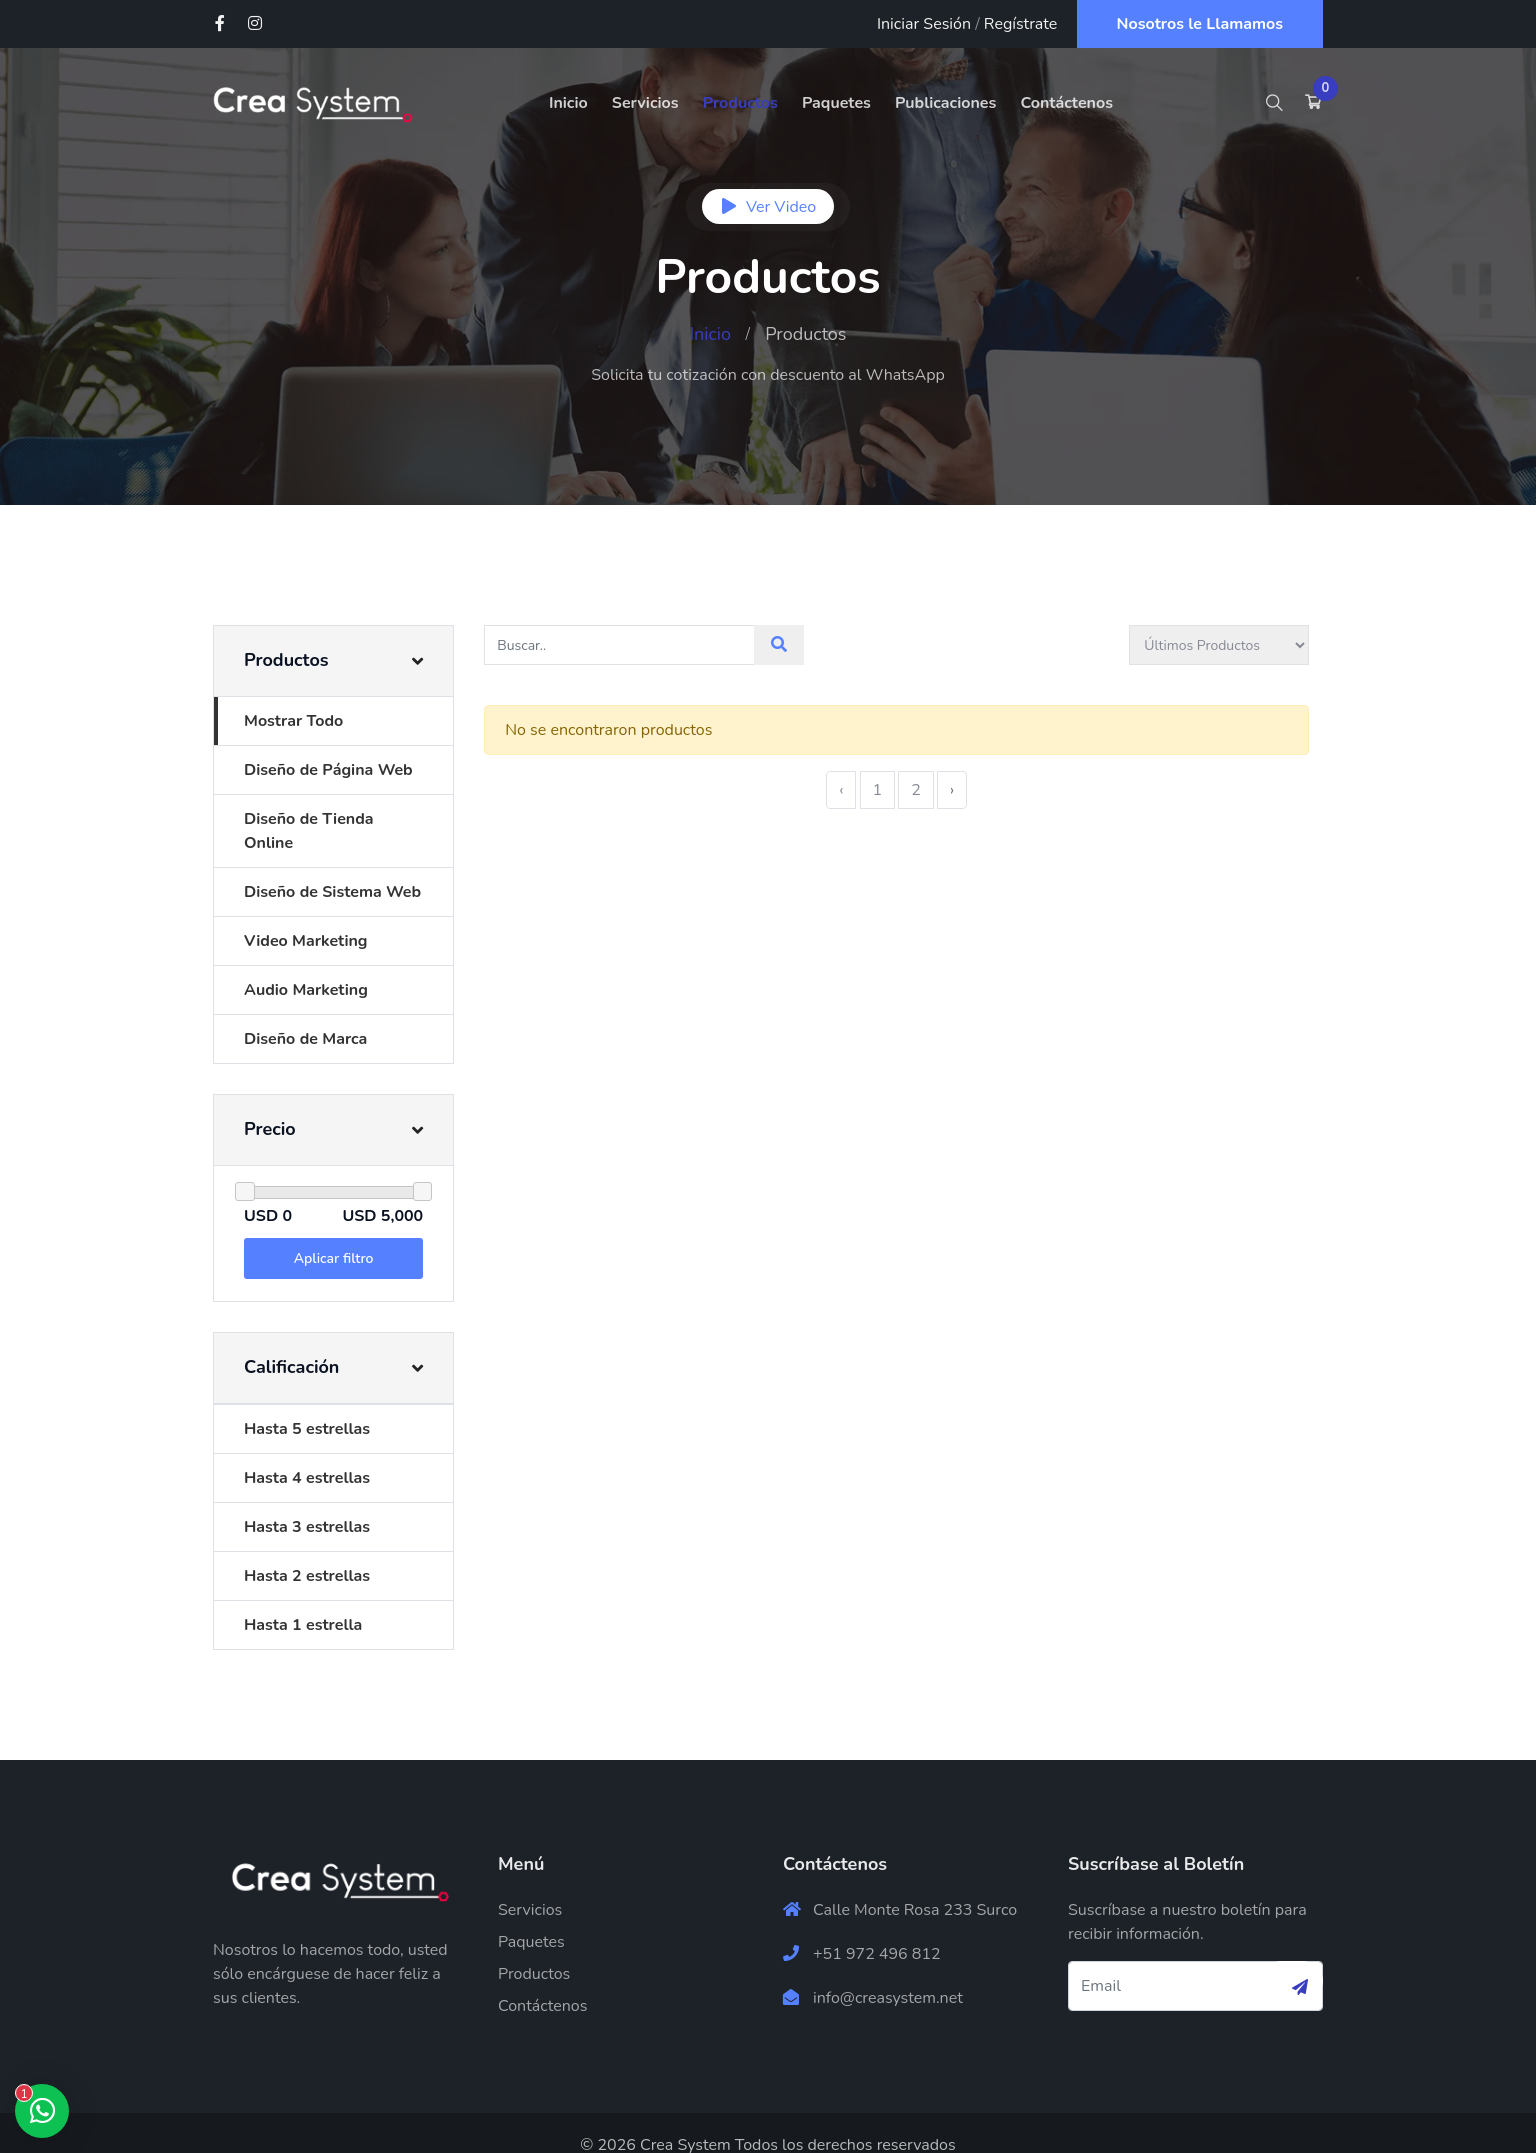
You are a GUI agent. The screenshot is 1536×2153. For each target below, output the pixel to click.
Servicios (645, 103)
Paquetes (836, 103)
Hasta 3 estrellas (307, 1503)
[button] (340, 660)
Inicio (568, 103)
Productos (740, 103)
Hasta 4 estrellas (307, 1454)
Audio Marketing (306, 966)
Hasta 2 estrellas (307, 1552)
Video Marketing (306, 917)
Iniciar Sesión (924, 24)
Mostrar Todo (293, 721)
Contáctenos (1066, 103)
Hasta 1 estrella (303, 1601)
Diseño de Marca (305, 1015)
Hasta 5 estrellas (307, 1405)
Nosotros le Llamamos (1200, 24)
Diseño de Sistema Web (332, 868)
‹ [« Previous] (855, 790)
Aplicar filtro (341, 1234)
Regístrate (1021, 24)
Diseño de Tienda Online (335, 819)
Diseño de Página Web (328, 770)
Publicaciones (945, 103)
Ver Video (768, 207)
